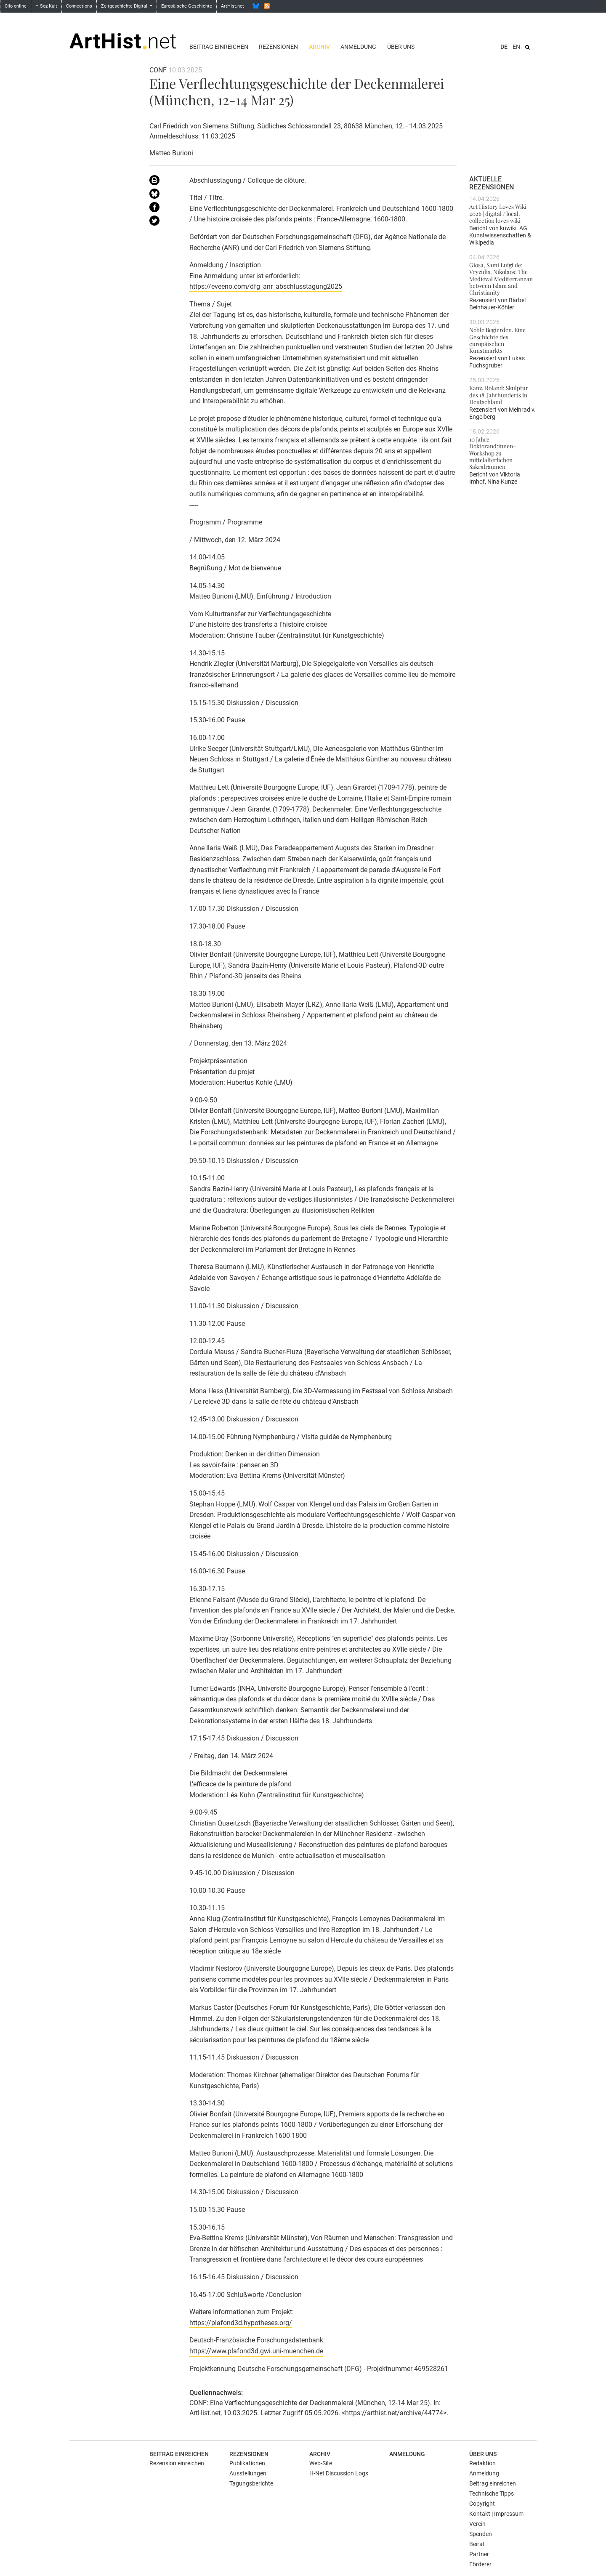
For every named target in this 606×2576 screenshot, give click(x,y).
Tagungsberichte (251, 2483)
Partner (479, 2554)
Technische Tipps (491, 2493)
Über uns (401, 46)
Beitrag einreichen (218, 46)
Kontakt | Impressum (496, 2513)
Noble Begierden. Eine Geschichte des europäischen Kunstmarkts (497, 340)
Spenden (480, 2534)
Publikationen (247, 2463)
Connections (79, 6)
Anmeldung (358, 46)
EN (516, 46)
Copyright (482, 2503)
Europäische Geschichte (186, 6)
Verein (477, 2523)
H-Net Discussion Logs (338, 2473)
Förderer (480, 2564)
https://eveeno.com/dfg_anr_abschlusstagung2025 (265, 286)
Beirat (477, 2544)
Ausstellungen (247, 2473)
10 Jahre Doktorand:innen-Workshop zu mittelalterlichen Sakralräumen (492, 452)
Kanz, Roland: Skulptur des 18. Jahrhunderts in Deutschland (498, 394)
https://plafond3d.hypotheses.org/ (240, 2323)
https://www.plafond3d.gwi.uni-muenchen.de (256, 2351)
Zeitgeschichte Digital (125, 6)
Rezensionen (278, 46)
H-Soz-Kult (46, 6)
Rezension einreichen (176, 2463)
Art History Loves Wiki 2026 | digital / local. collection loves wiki (497, 213)
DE (504, 46)
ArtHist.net (232, 6)
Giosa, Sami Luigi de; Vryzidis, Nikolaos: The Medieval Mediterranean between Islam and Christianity (501, 278)
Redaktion (482, 2463)
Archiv (319, 46)
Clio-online (16, 6)
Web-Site (320, 2463)
